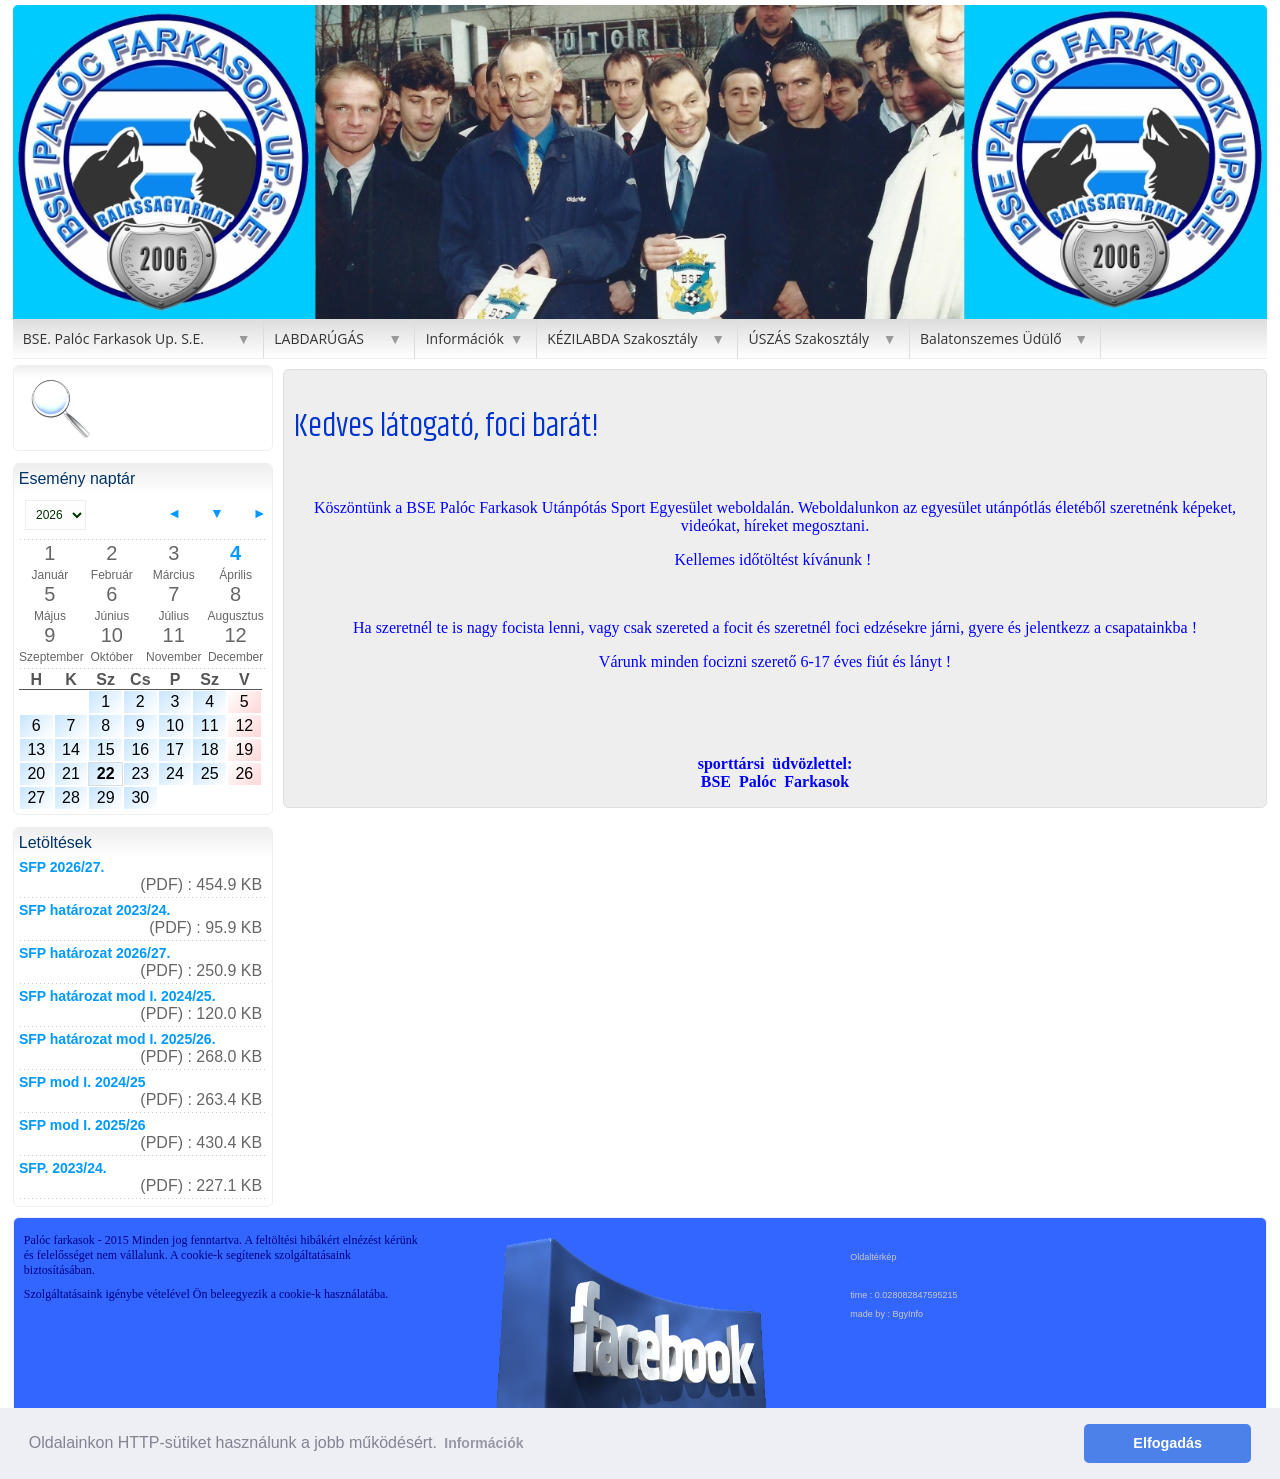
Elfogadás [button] (1167, 1443)
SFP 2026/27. (61, 867)
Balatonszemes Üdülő (991, 338)
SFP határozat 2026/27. (94, 953)
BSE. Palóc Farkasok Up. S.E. (113, 338)
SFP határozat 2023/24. (94, 910)
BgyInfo (907, 1314)
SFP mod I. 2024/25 (82, 1082)
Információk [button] (483, 1443)
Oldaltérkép (873, 1257)
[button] (31, 162)
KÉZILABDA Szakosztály (622, 338)
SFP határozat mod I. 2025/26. (117, 1039)
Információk (465, 338)
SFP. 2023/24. (63, 1168)
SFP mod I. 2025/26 (82, 1125)
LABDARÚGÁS (319, 338)
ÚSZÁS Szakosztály (809, 338)
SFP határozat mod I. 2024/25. (117, 996)
